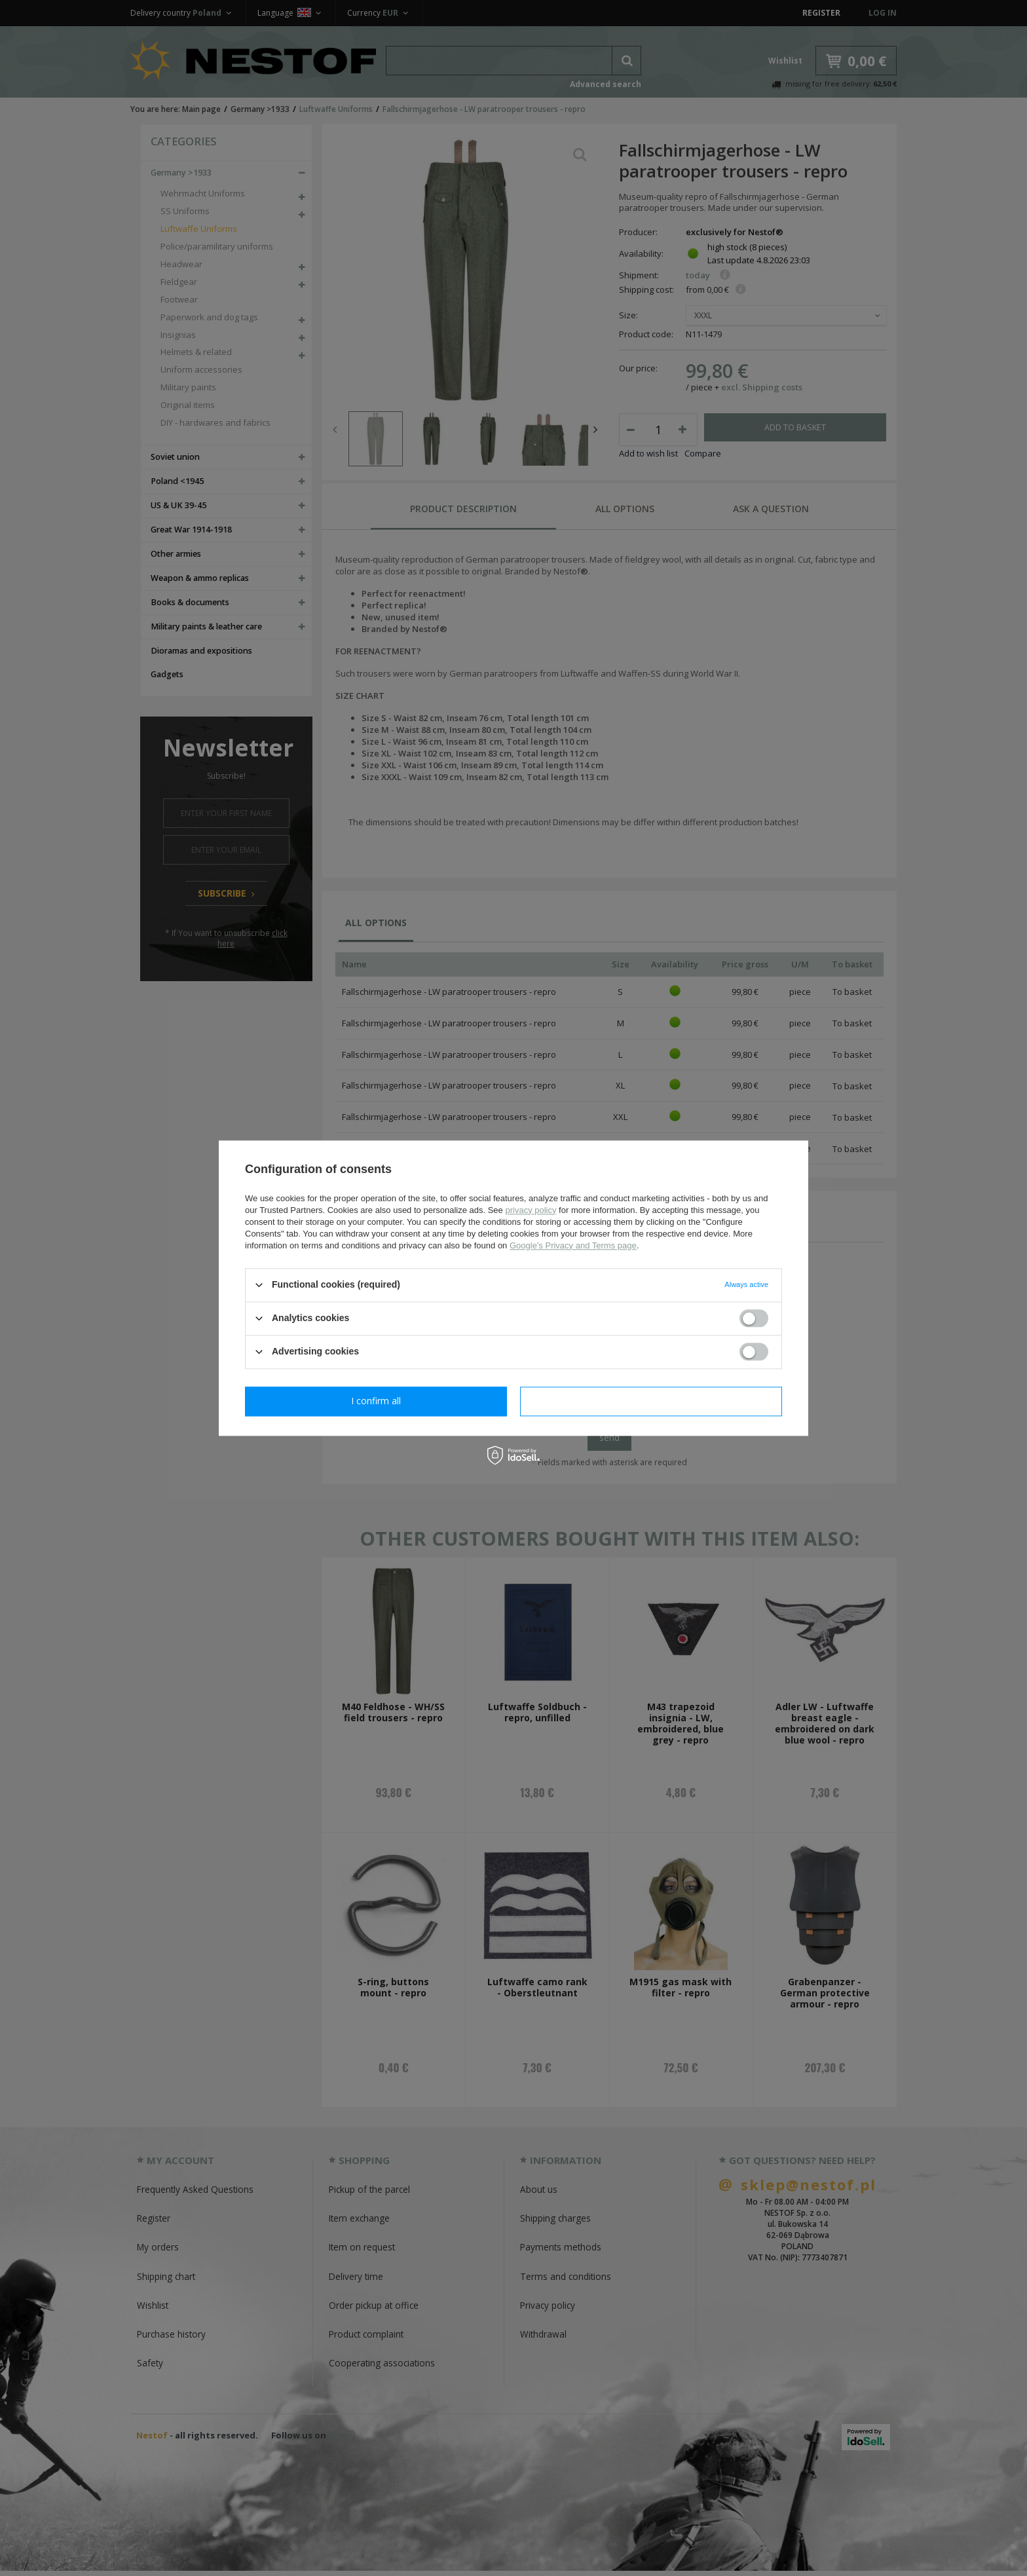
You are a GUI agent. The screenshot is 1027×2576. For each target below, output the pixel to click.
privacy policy (530, 1210)
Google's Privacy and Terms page (573, 1245)
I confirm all (651, 1400)
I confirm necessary (376, 1400)
